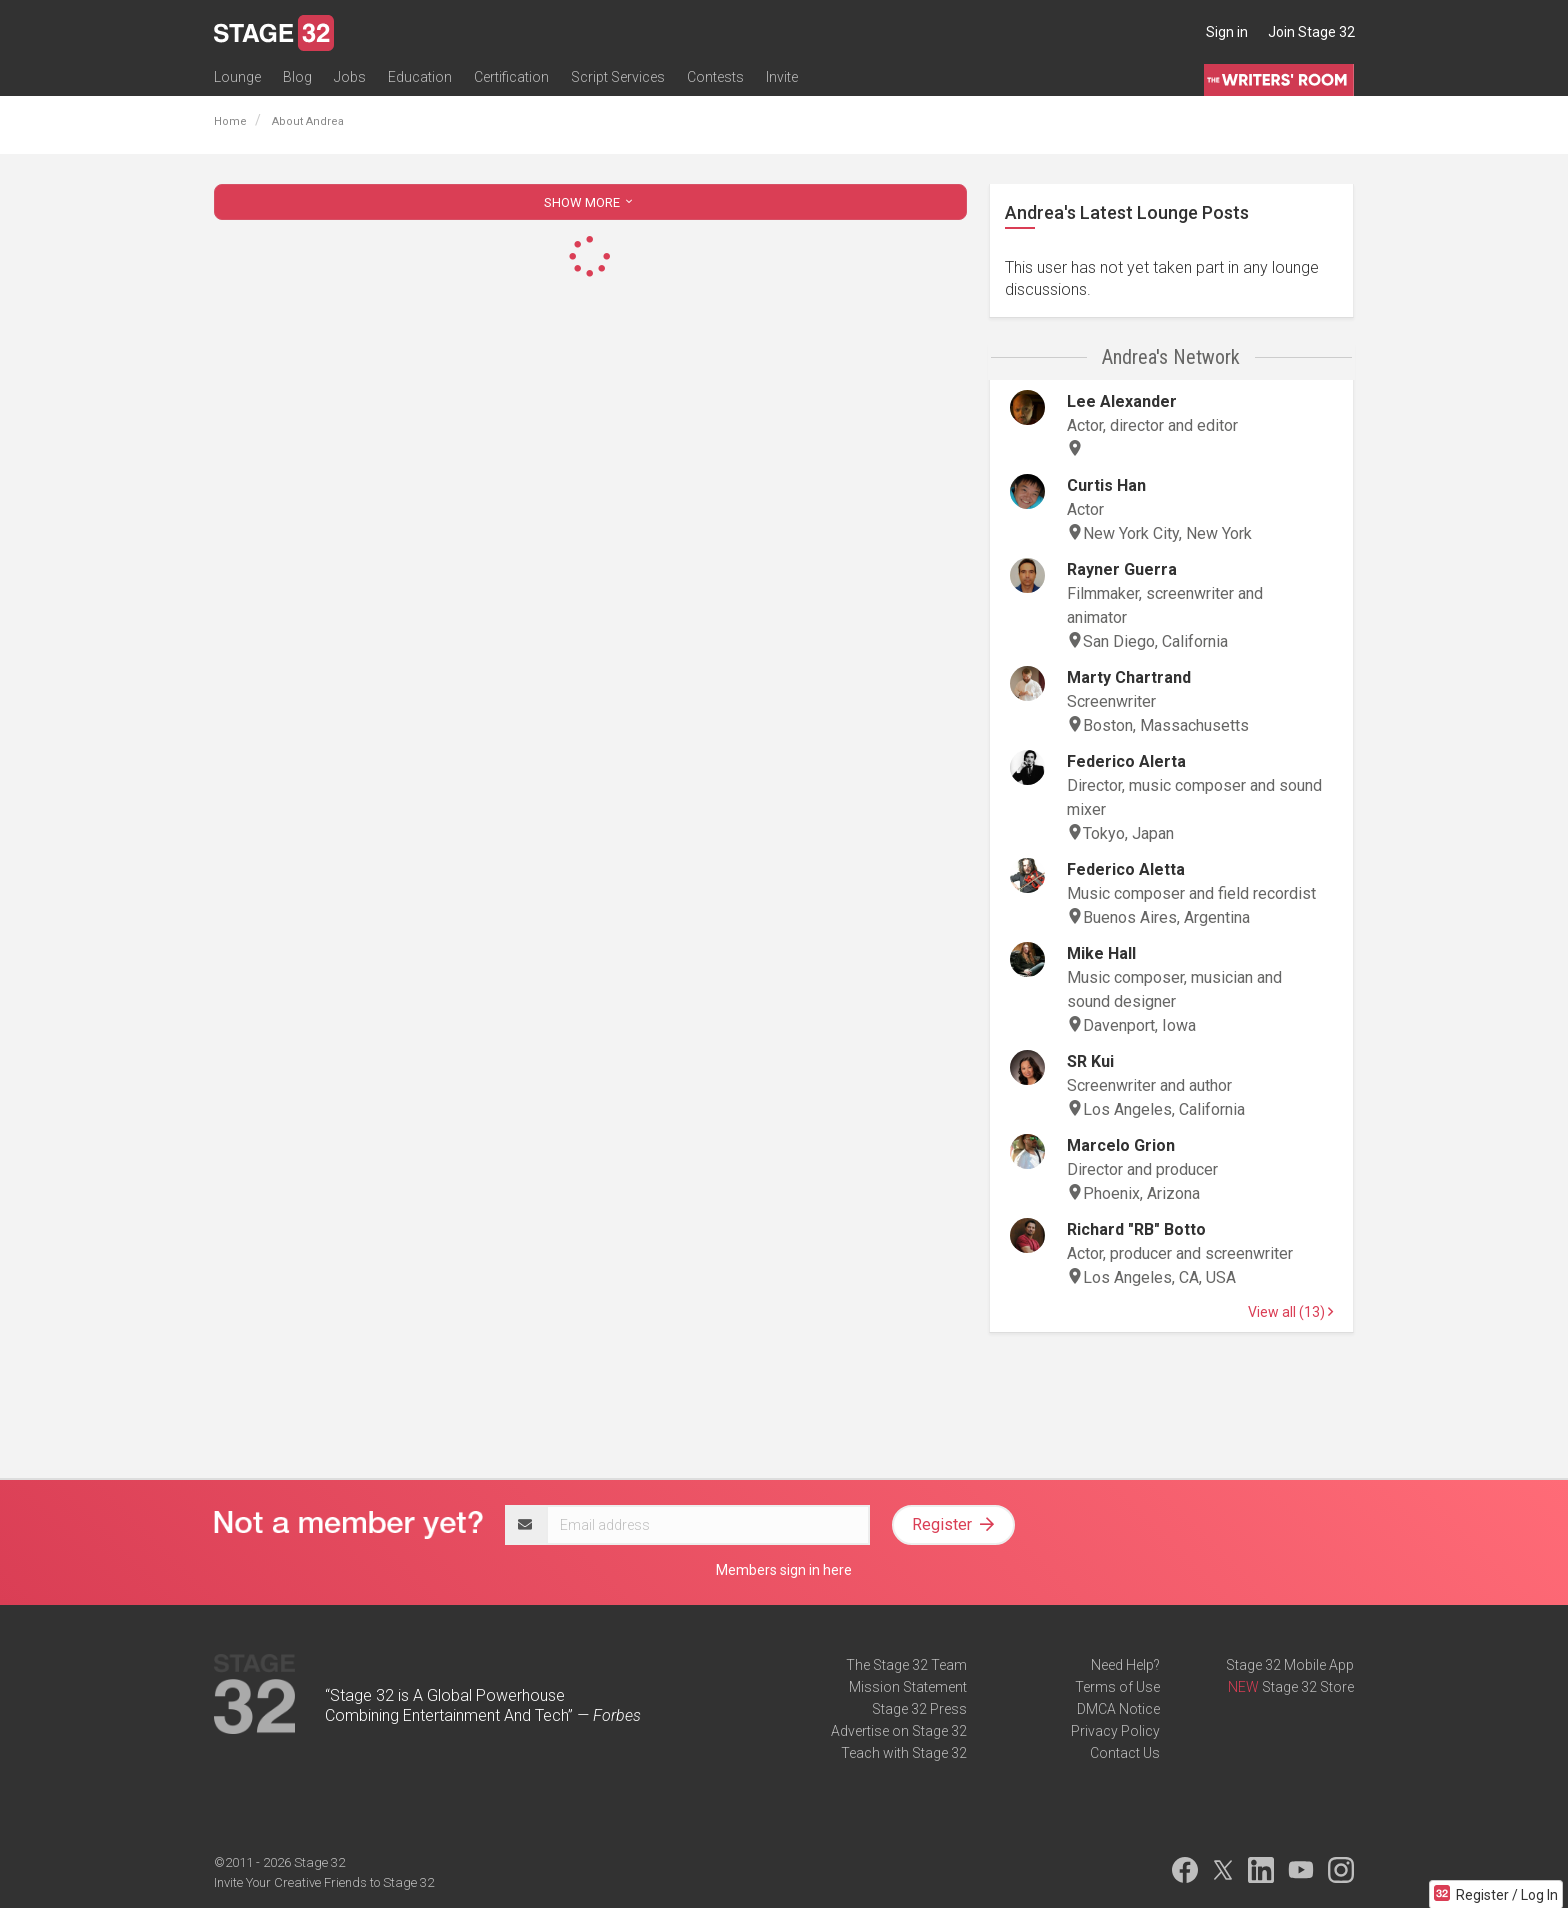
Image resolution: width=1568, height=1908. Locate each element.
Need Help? (1125, 1665)
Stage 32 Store (1308, 1687)
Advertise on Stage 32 (899, 1731)
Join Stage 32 (1311, 32)
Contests (715, 77)
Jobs (350, 77)
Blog (297, 77)
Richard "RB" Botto (1136, 1229)
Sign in (1227, 32)
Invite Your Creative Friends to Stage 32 (324, 1882)
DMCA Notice (1118, 1709)
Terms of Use (1117, 1687)
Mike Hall (1101, 953)
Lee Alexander (1122, 401)
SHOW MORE (590, 202)
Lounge (237, 77)
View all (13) (1290, 1312)
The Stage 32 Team (906, 1665)
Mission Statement (908, 1687)
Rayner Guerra (1122, 569)
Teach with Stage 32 (904, 1753)
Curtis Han (1106, 485)
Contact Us (1125, 1753)
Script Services (618, 77)
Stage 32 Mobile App (1290, 1665)
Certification (511, 77)
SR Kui (1090, 1061)
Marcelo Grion (1121, 1145)
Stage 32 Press (919, 1709)
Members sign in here (784, 1570)
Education (420, 77)
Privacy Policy (1115, 1731)
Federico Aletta (1126, 869)
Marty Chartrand (1129, 677)
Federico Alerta (1126, 761)
